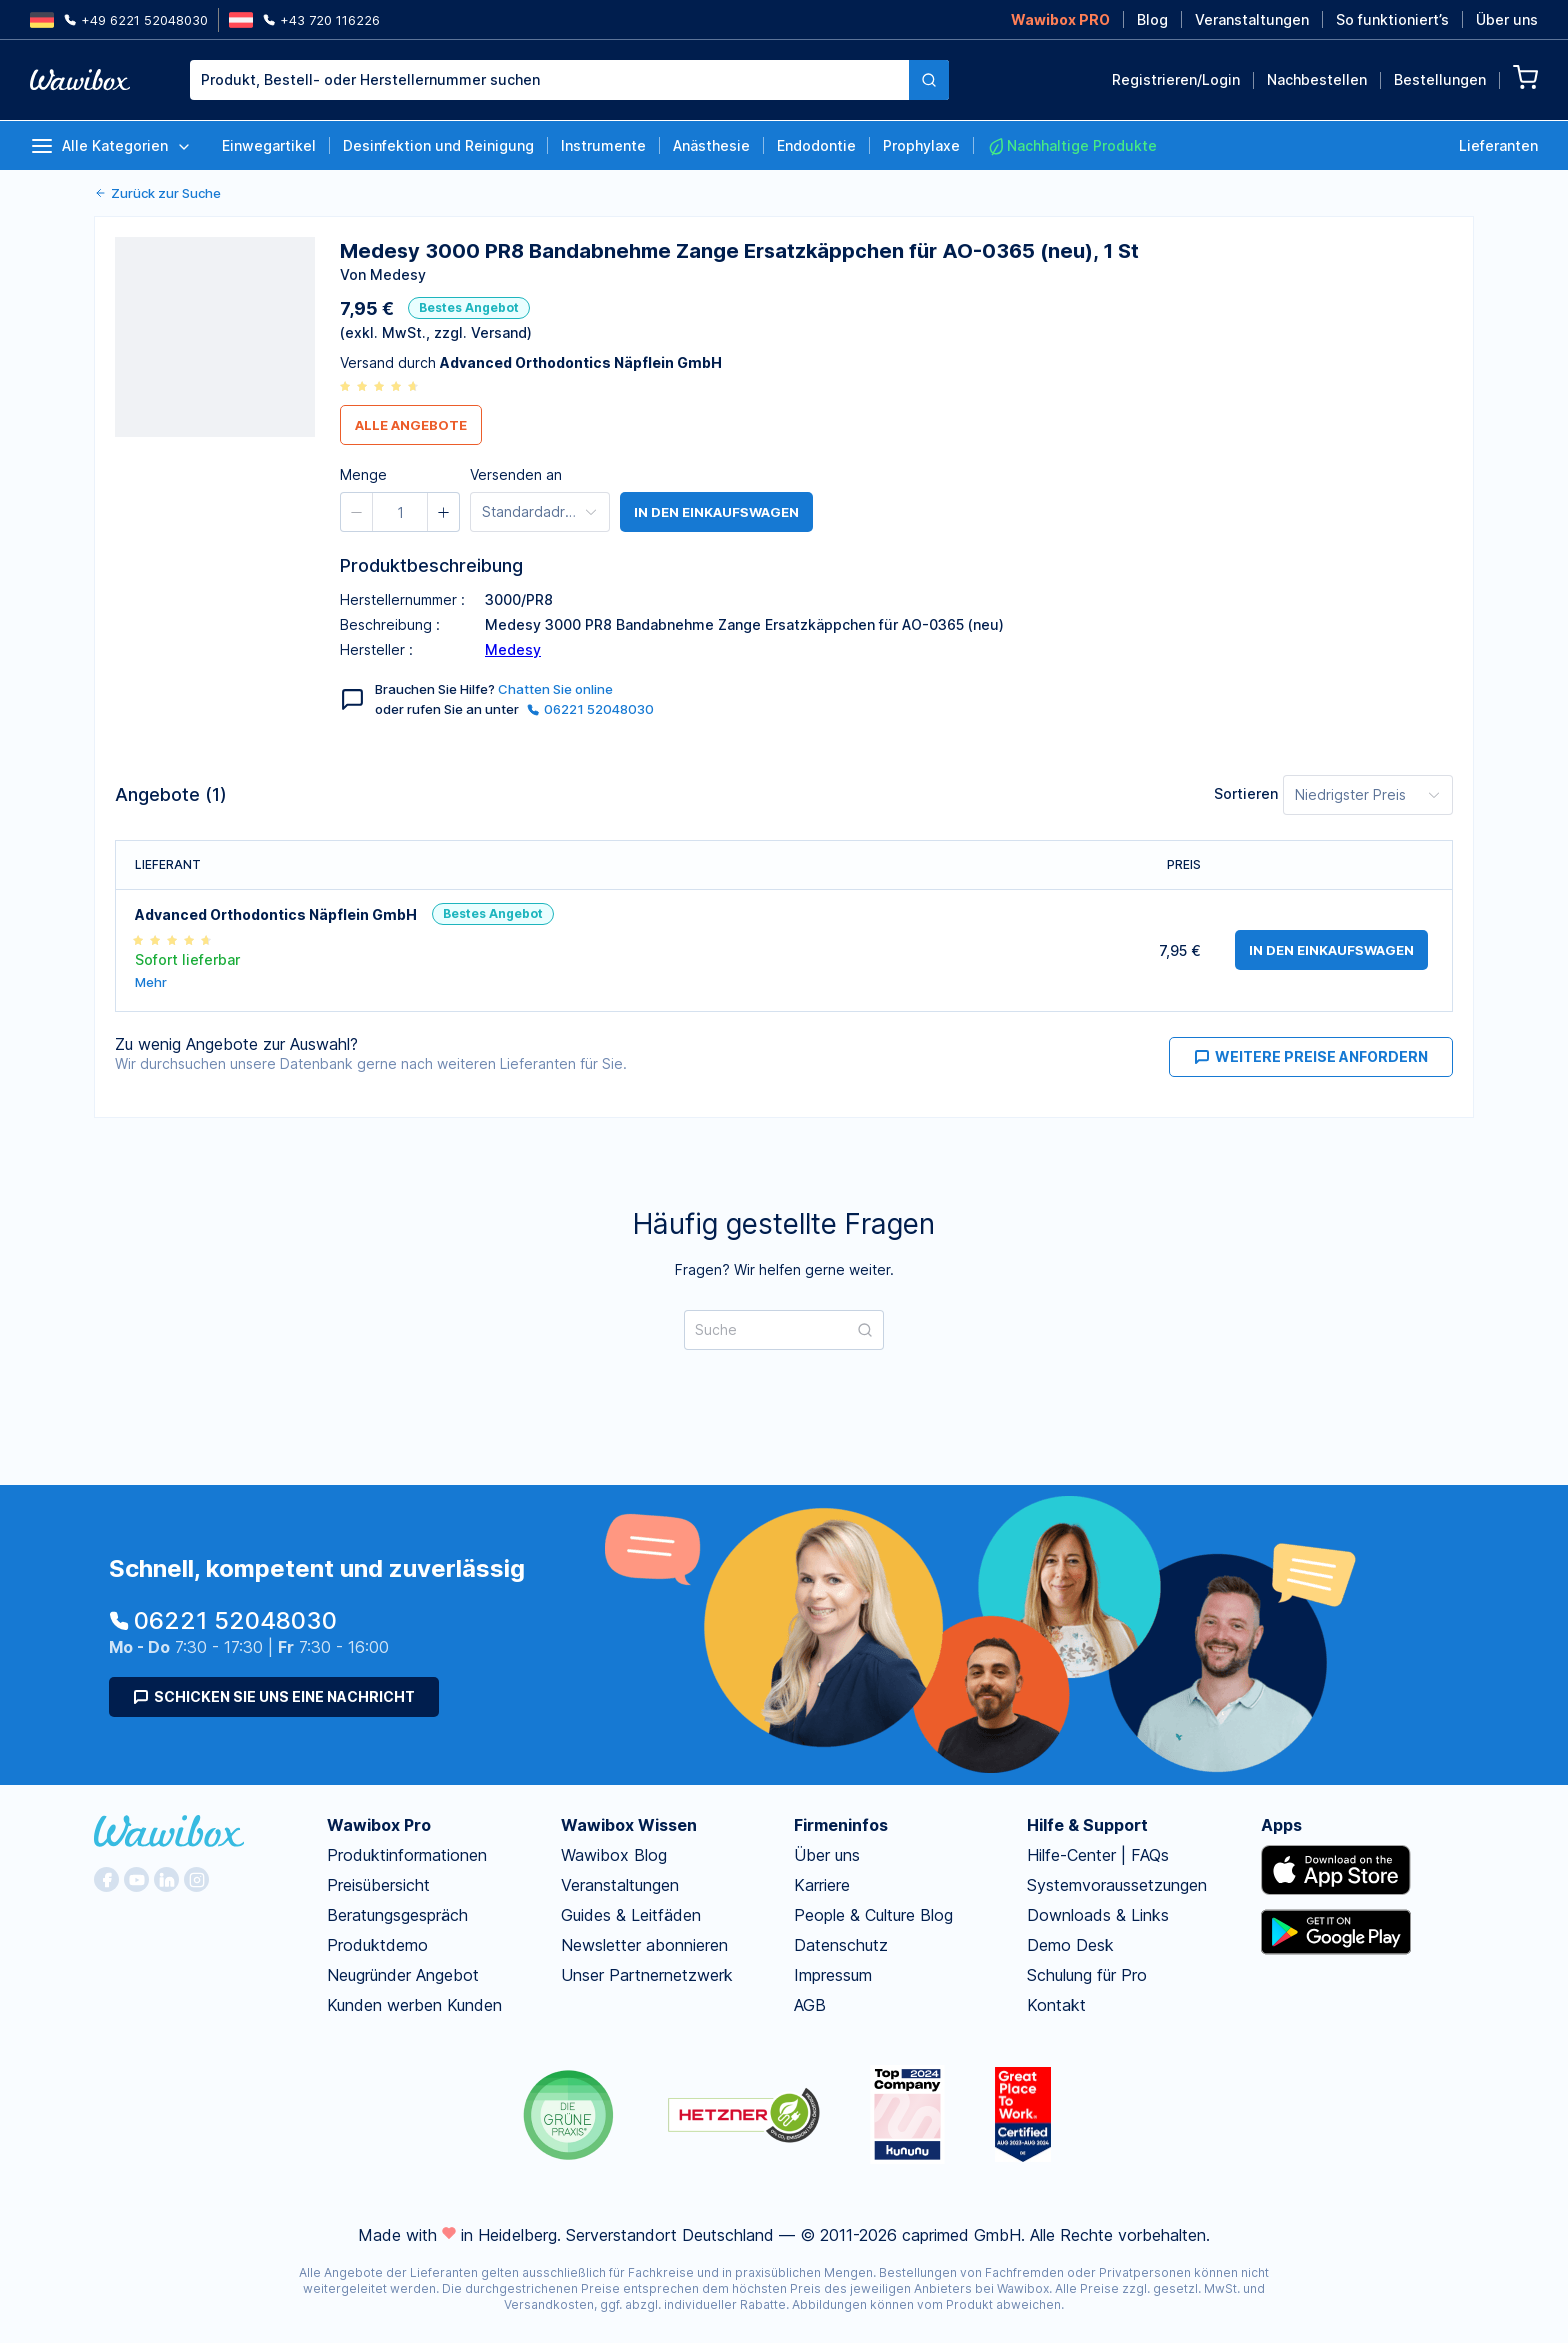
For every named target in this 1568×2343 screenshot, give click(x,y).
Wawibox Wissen (629, 1825)
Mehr (151, 982)
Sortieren (1246, 793)
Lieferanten (1498, 145)
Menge (363, 474)
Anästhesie (711, 145)
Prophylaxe (921, 145)
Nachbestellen (1317, 79)
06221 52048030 (590, 709)
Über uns (1507, 19)
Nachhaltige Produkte (1072, 146)
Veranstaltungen (1252, 19)
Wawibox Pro (379, 1825)
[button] (357, 512)
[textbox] (549, 80)
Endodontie (816, 145)
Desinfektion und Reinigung (438, 145)
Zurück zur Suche (157, 193)
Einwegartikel (269, 145)
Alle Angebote (411, 425)
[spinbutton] (400, 512)
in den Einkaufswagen (716, 512)
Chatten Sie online (555, 689)
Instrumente (603, 145)
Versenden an (516, 474)
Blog (1152, 19)
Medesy (513, 649)
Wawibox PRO (1060, 19)
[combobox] (549, 80)
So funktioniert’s (1392, 19)
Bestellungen (1440, 79)
